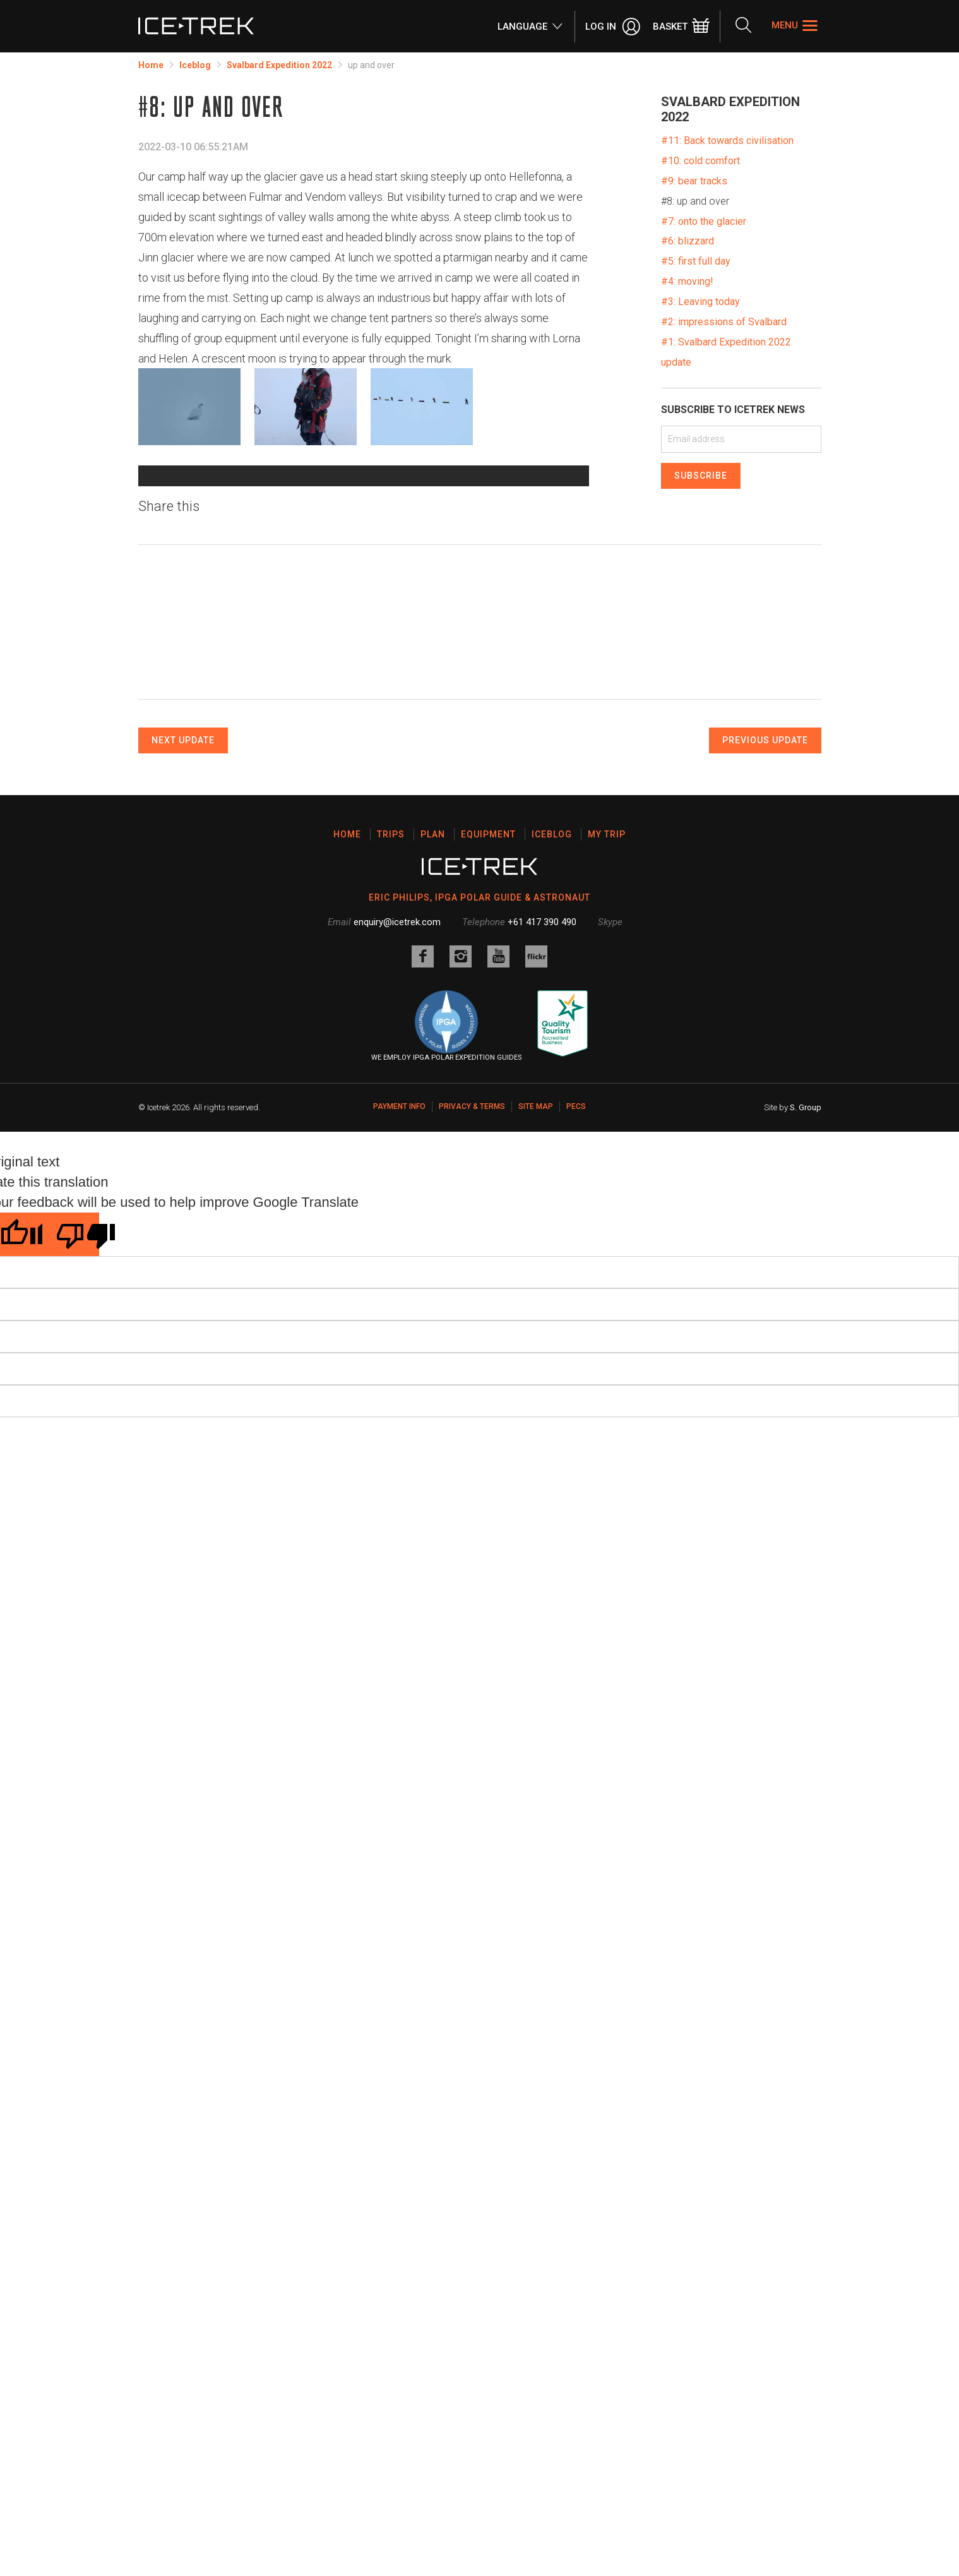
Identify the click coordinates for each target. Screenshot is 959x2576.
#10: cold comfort (700, 161)
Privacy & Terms (472, 1331)
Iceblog (195, 65)
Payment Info (399, 1331)
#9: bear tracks (694, 181)
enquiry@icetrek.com (397, 1147)
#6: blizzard (687, 241)
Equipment (488, 1060)
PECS (576, 1331)
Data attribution (250, 670)
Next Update (183, 966)
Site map (535, 1331)
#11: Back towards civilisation (727, 141)
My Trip (607, 1060)
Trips (391, 1060)
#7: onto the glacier (703, 221)
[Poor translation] (70, 1460)
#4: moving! (687, 281)
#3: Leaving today (700, 302)
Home (151, 65)
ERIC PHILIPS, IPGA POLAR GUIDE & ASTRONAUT (479, 1122)
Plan (432, 1060)
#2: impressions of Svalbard (724, 322)
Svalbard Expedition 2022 (279, 65)
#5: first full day (695, 261)
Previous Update (765, 966)
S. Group (805, 1333)
